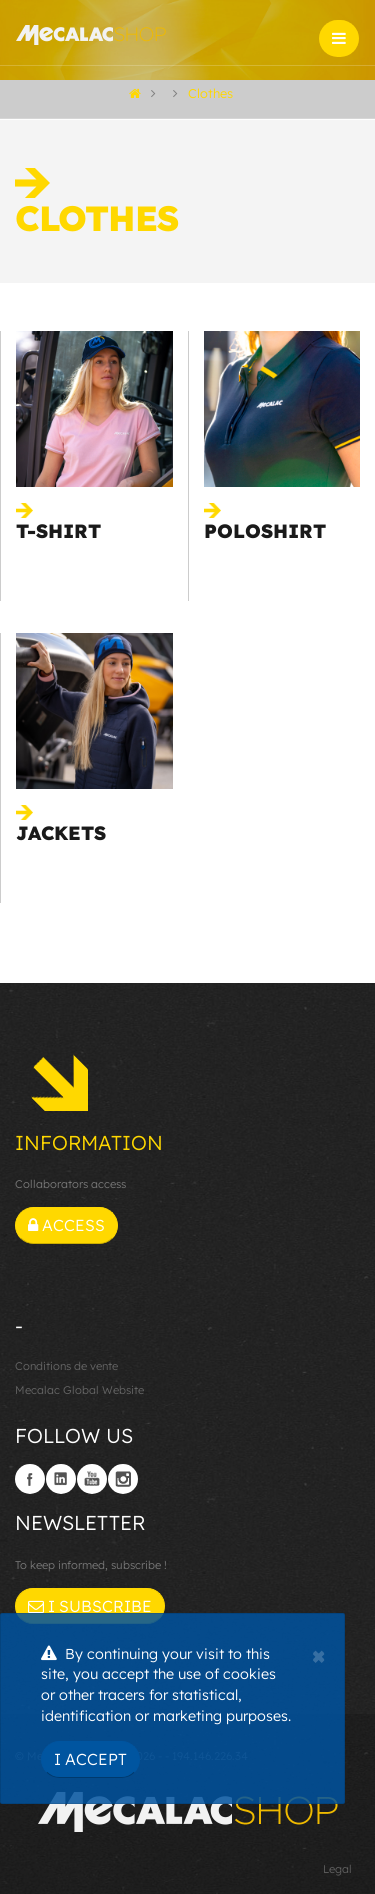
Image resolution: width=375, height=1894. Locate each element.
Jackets (61, 833)
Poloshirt (265, 531)
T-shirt (58, 531)
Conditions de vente (66, 1366)
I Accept (90, 1759)
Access (66, 1225)
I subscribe (90, 1606)
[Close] (318, 1654)
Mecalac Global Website (79, 1390)
